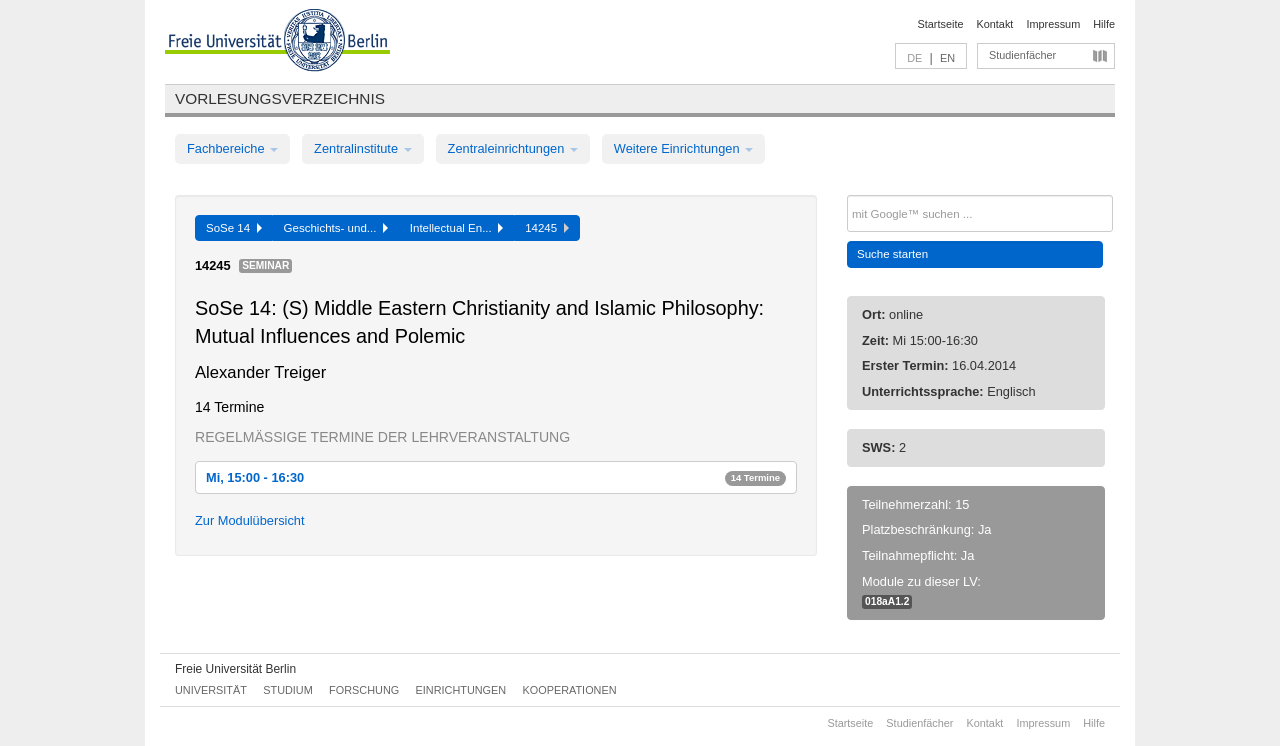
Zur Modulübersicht (250, 520)
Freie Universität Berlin (235, 669)
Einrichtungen (461, 690)
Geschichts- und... (336, 228)
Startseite (941, 24)
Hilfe (1104, 24)
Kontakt (995, 24)
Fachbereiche (232, 148)
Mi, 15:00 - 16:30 (496, 477)
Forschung (364, 690)
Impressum (1053, 24)
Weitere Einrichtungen (683, 148)
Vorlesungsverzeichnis (280, 98)
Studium (288, 690)
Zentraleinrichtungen (513, 148)
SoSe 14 (234, 228)
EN (947, 58)
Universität (211, 690)
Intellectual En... (456, 228)
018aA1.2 (887, 601)
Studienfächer (1022, 55)
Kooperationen (570, 690)
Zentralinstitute (363, 148)
